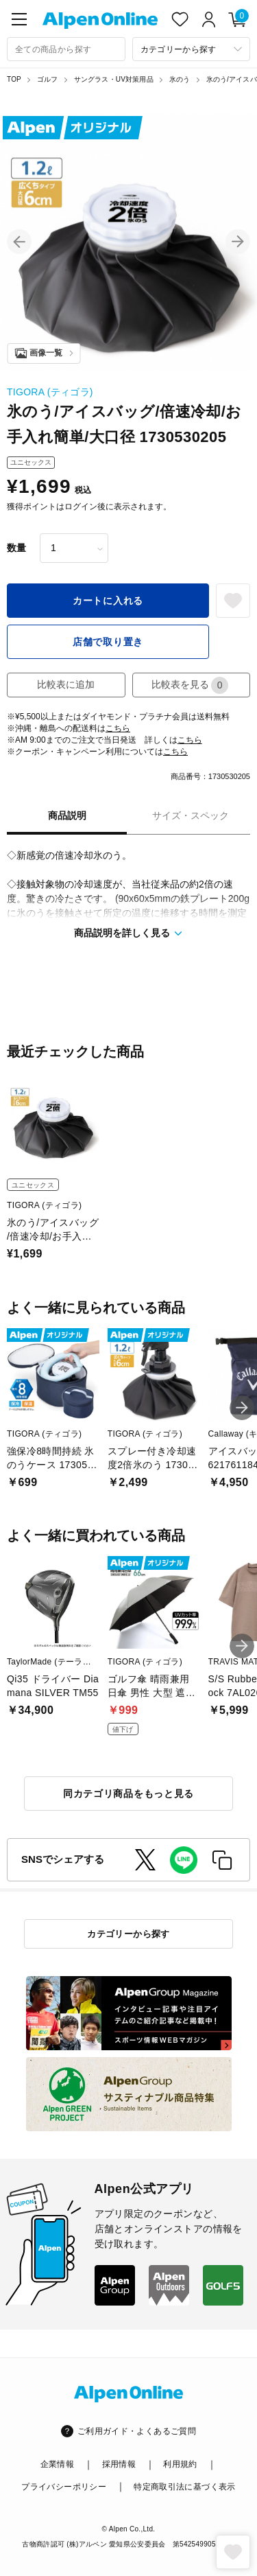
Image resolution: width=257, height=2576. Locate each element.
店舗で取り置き (108, 641)
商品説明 (67, 815)
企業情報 (57, 2464)
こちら (118, 728)
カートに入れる (108, 600)
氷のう (180, 79)
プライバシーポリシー (63, 2487)
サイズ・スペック (190, 815)
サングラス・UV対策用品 (114, 79)
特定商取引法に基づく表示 (184, 2487)
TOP (14, 79)
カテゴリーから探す (128, 1934)
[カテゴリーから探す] (191, 49)
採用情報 (119, 2464)
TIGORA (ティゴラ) (50, 391)
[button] (19, 241)
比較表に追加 (66, 684)
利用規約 (180, 2464)
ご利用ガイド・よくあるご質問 (136, 2431)
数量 (16, 547)
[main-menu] (19, 19)
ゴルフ (47, 79)
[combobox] (66, 49)
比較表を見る (189, 685)
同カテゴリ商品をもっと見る (128, 1793)
